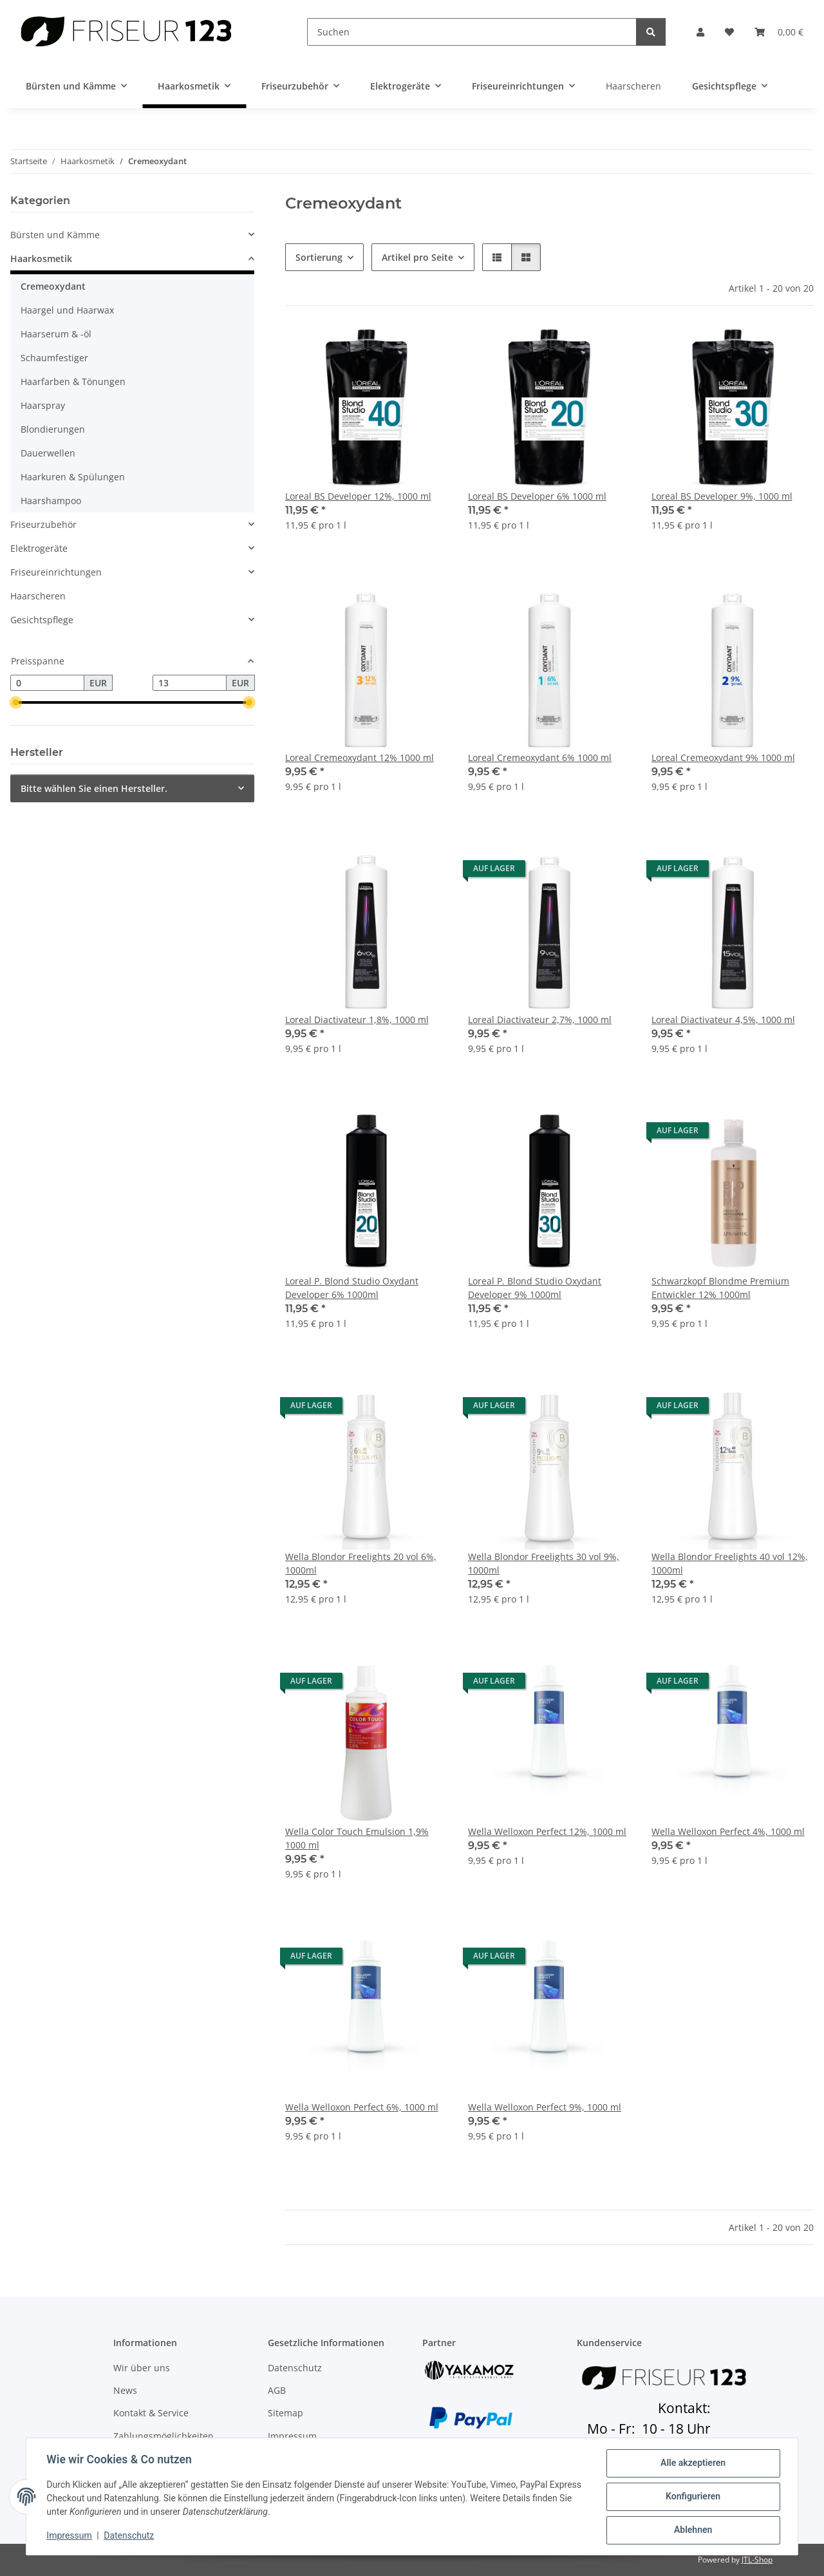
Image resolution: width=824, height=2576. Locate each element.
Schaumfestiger (54, 358)
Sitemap (285, 2413)
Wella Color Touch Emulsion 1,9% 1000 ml (357, 1838)
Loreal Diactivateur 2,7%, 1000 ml (540, 1019)
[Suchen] (472, 32)
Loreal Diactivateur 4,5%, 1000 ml (723, 1019)
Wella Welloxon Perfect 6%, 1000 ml (361, 2107)
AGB (277, 2390)
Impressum (69, 2536)
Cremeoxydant (53, 286)
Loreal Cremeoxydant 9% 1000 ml (723, 757)
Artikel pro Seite (417, 257)
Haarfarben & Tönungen (73, 381)
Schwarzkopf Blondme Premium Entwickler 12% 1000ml (720, 1288)
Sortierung (318, 257)
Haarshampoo (51, 500)
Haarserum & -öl (56, 334)
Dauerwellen (48, 453)
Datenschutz (129, 2536)
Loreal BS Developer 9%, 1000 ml (721, 496)
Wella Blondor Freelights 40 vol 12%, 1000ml (729, 1563)
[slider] (15, 703)
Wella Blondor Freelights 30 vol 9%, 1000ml (543, 1563)
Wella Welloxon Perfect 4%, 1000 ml (728, 1831)
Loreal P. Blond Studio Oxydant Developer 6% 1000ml (351, 1288)
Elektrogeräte (39, 548)
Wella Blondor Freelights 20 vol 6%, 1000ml (360, 1563)
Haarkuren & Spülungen (73, 477)
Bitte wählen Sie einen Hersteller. (94, 788)
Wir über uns (141, 2368)
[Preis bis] (190, 683)
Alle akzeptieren (692, 2463)
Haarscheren (38, 596)
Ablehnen (692, 2530)
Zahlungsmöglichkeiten (163, 2436)
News (125, 2390)
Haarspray (43, 405)
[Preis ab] (47, 683)
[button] (700, 32)
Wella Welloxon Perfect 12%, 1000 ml (547, 1831)
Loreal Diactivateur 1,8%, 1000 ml (357, 1019)
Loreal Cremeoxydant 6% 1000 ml (540, 757)
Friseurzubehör (43, 524)
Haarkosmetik (41, 258)
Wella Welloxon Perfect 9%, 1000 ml (544, 2107)
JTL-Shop (757, 2559)
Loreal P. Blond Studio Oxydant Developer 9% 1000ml (534, 1288)
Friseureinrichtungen (56, 572)
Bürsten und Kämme (55, 235)
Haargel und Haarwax (67, 310)
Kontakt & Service (151, 2413)
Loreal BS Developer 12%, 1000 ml (358, 496)
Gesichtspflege (41, 620)
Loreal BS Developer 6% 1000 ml (537, 496)
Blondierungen (53, 429)
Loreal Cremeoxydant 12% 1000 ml (359, 757)
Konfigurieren (692, 2497)
